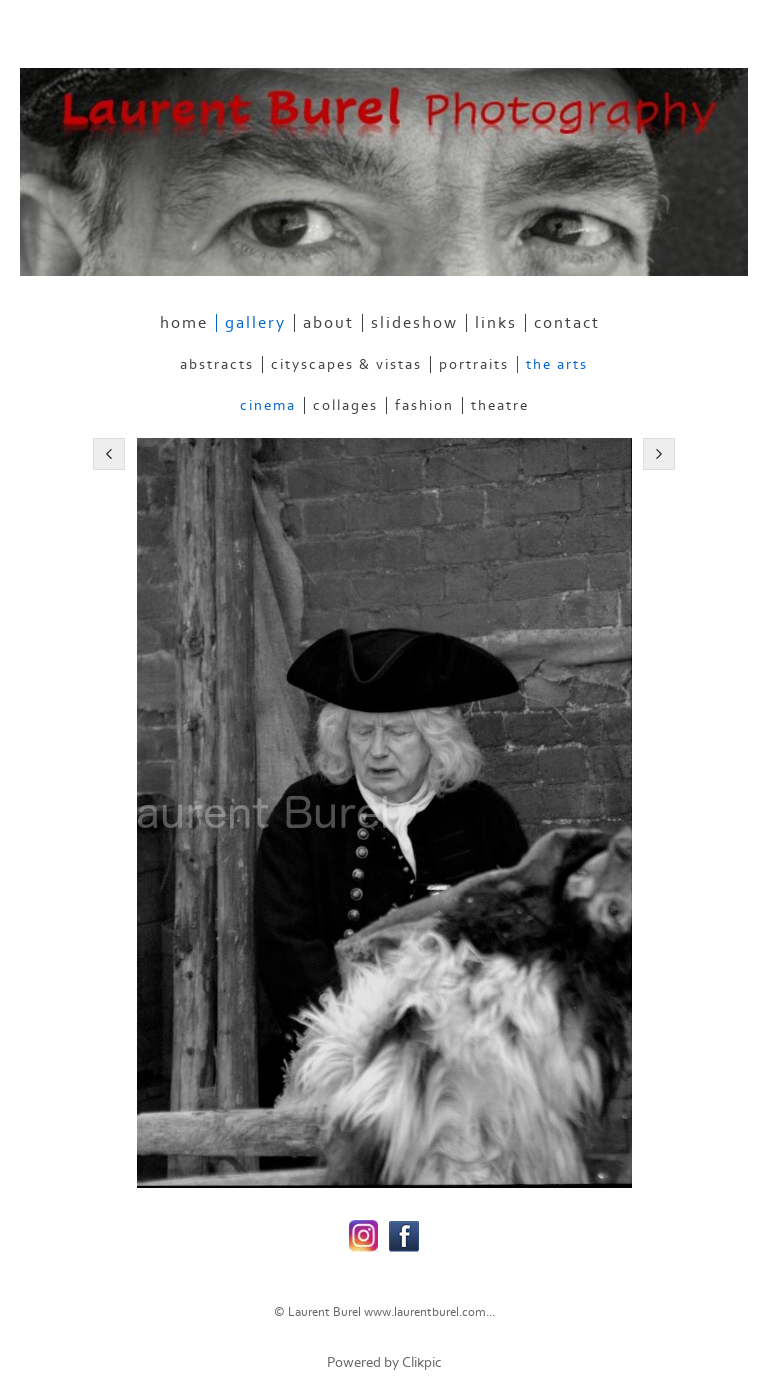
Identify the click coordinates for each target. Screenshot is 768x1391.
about (328, 323)
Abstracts (217, 364)
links (496, 323)
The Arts (557, 364)
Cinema (268, 405)
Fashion (424, 405)
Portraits (474, 364)
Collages (345, 405)
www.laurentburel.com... (429, 1312)
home (184, 323)
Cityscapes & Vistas (346, 364)
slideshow (414, 323)
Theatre (500, 405)
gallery (255, 323)
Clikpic (422, 1362)
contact (567, 323)
